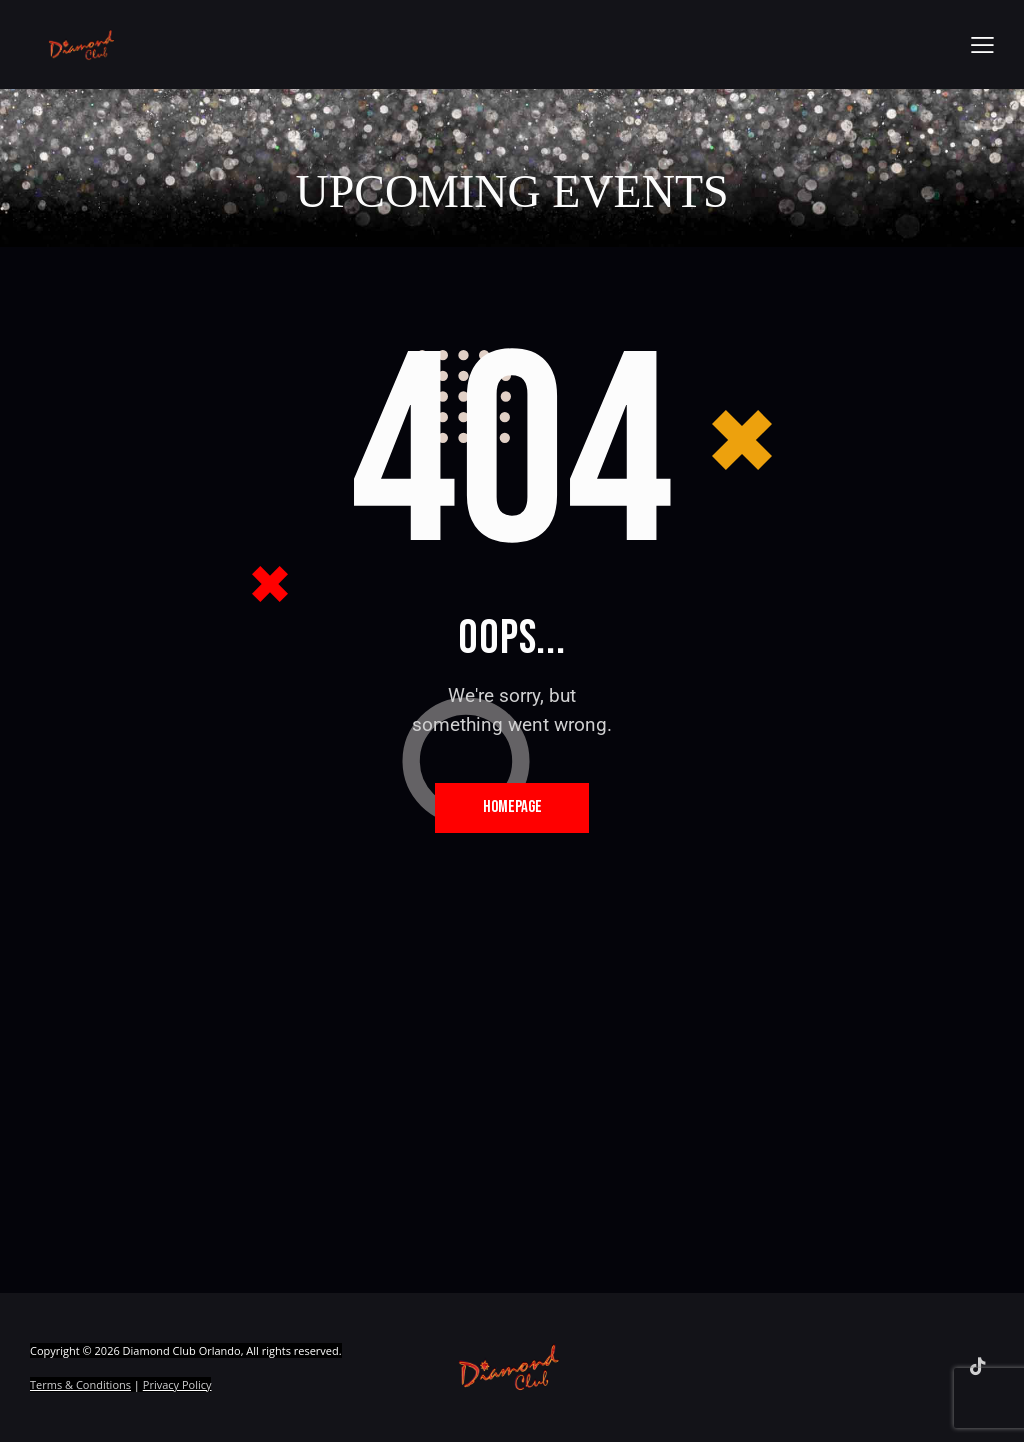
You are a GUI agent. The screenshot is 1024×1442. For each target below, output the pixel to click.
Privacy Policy (177, 1385)
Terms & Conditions (80, 1385)
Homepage (512, 808)
